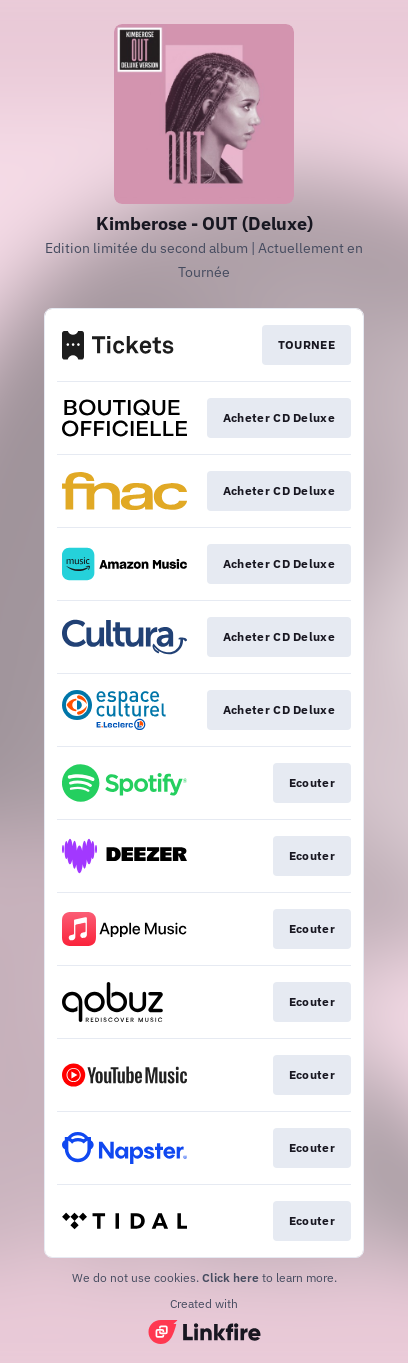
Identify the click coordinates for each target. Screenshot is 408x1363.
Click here (230, 1277)
